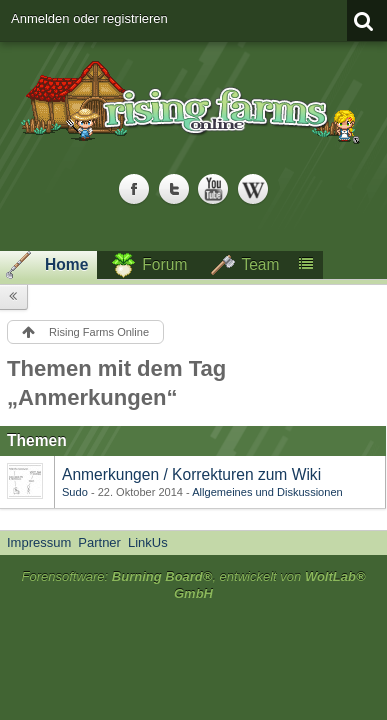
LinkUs (148, 542)
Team (260, 264)
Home (66, 264)
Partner (99, 542)
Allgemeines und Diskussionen (267, 492)
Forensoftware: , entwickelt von (193, 585)
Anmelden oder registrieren (89, 18)
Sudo (75, 492)
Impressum (39, 542)
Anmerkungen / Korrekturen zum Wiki (191, 474)
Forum (164, 264)
